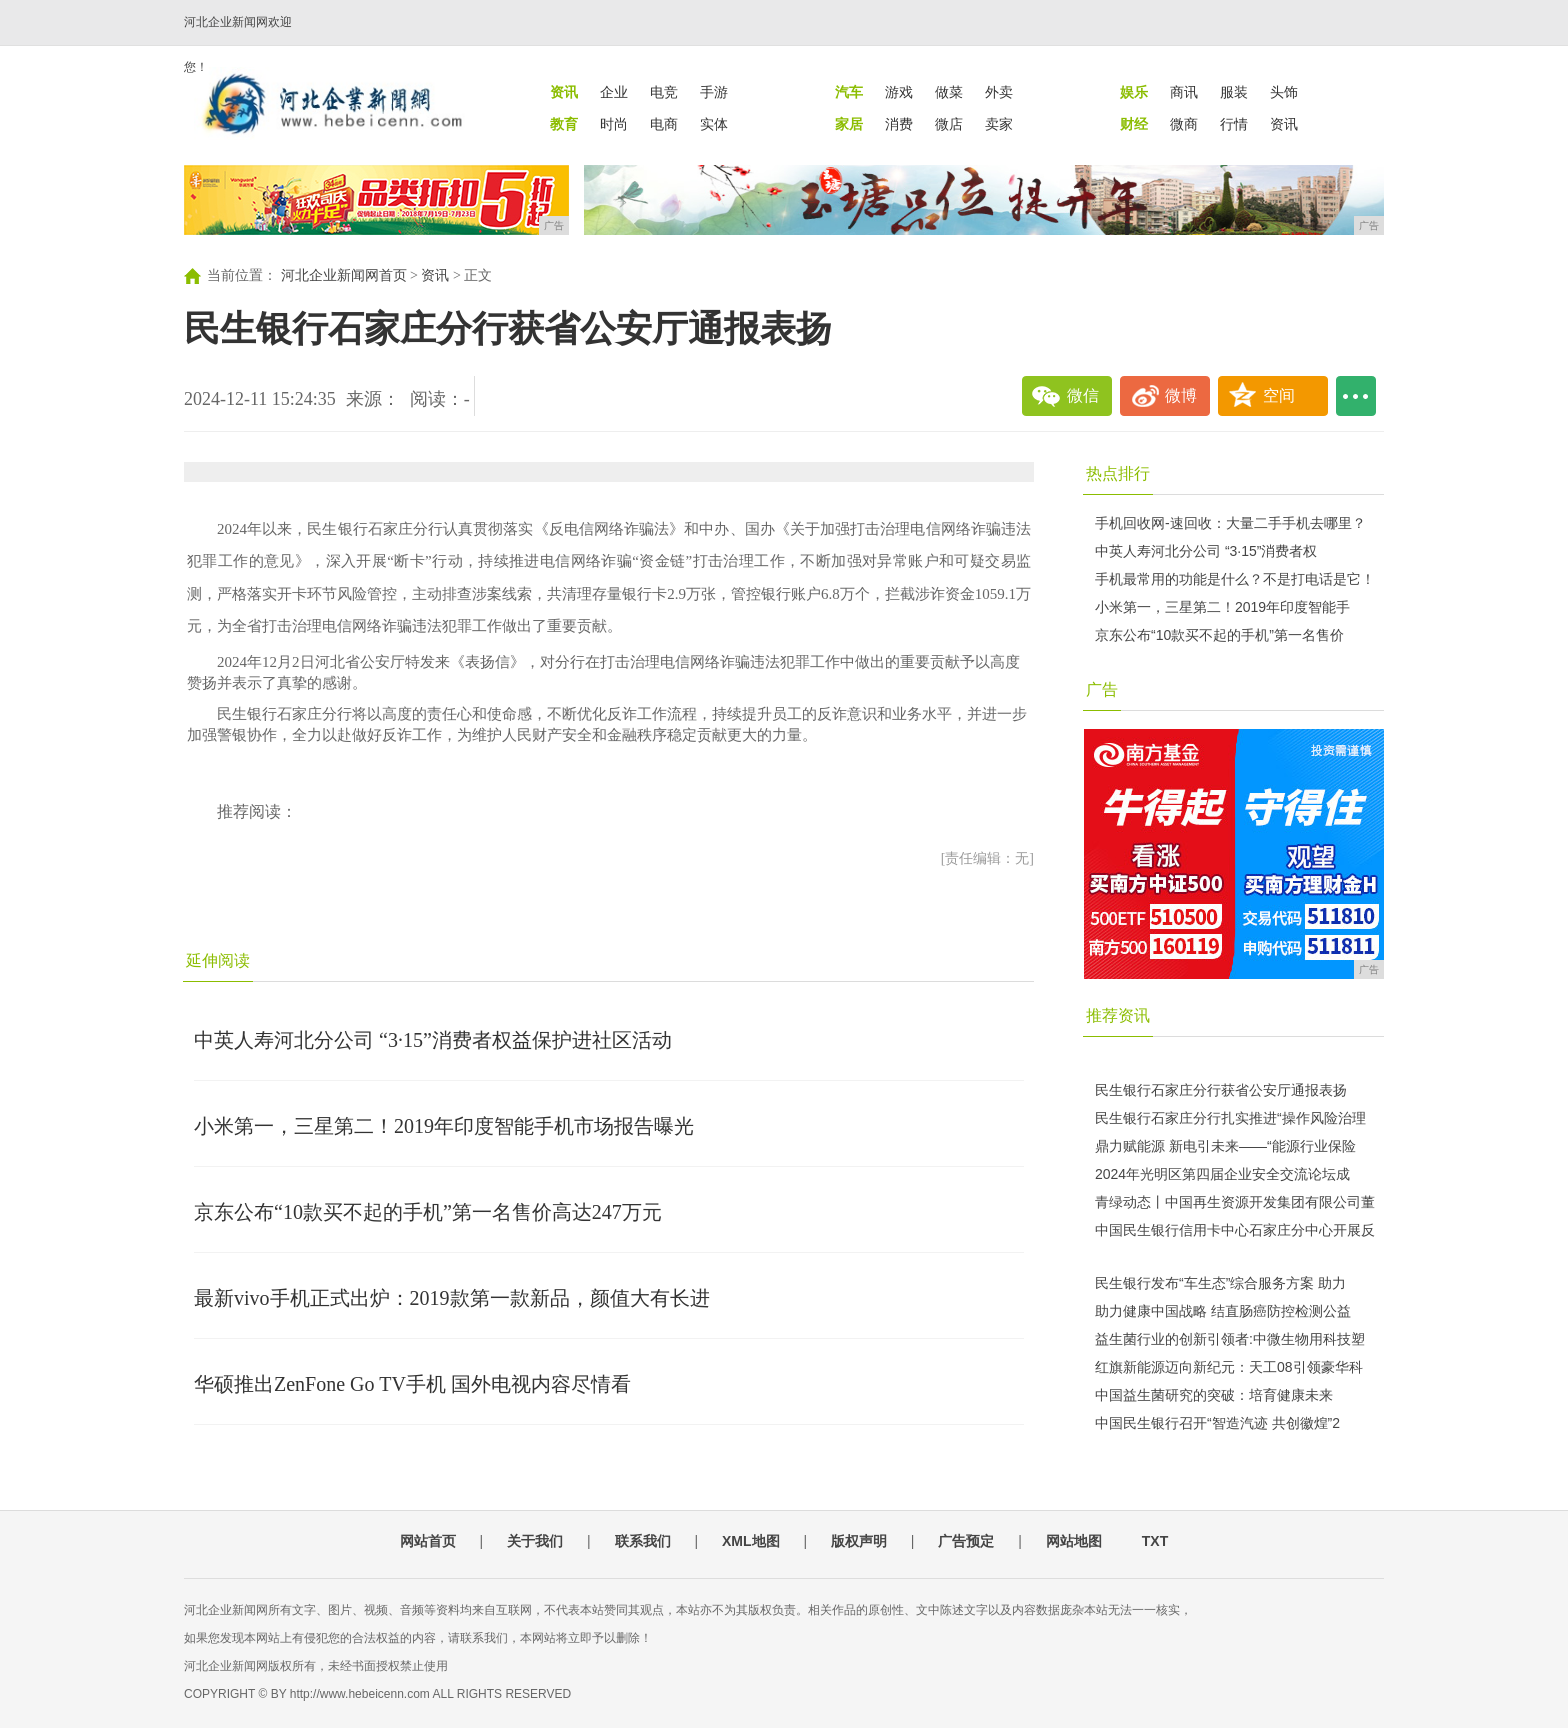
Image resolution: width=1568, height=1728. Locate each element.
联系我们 (643, 1541)
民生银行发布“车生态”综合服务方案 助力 (1220, 1283)
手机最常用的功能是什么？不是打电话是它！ (1235, 579)
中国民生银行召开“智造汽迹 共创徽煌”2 (1217, 1423)
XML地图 (751, 1541)
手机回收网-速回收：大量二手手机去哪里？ (1230, 523)
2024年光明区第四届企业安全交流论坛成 (1222, 1174)
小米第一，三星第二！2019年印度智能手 (1222, 607)
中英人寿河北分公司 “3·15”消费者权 (1206, 551)
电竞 (664, 92)
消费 (899, 124)
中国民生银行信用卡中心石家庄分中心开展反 (1235, 1230)
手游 (714, 92)
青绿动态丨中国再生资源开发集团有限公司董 (1235, 1202)
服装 (1234, 92)
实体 (714, 124)
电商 (664, 124)
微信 (1083, 395)
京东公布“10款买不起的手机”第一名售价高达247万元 (428, 1212)
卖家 (999, 124)
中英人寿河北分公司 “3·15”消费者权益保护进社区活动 (433, 1040)
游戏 (899, 92)
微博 (1181, 395)
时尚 (614, 124)
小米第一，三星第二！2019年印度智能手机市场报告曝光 (444, 1126)
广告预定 (966, 1541)
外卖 (999, 92)
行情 (1234, 124)
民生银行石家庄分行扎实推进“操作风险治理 (1230, 1118)
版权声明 (859, 1541)
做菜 (949, 92)
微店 (949, 124)
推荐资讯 (1118, 1015)
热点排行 (1118, 473)
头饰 (1284, 92)
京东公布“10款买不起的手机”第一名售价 (1219, 635)
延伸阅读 (218, 960)
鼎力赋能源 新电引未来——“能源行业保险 (1225, 1146)
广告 (1102, 689)
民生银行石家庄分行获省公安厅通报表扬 (1221, 1090)
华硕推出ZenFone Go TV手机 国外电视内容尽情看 (412, 1384)
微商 (1184, 124)
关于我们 (535, 1541)
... (1356, 396)
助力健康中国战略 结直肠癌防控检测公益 (1223, 1311)
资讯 (1284, 124)
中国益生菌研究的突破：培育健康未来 (1214, 1395)
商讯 (1184, 92)
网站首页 (428, 1541)
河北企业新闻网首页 (344, 275)
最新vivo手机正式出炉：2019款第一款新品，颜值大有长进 (452, 1298)
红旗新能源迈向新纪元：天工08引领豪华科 (1229, 1367)
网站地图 (1074, 1541)
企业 (614, 92)
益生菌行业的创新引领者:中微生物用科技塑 (1230, 1339)
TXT (1155, 1541)
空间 (1279, 395)
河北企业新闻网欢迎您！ (238, 44)
